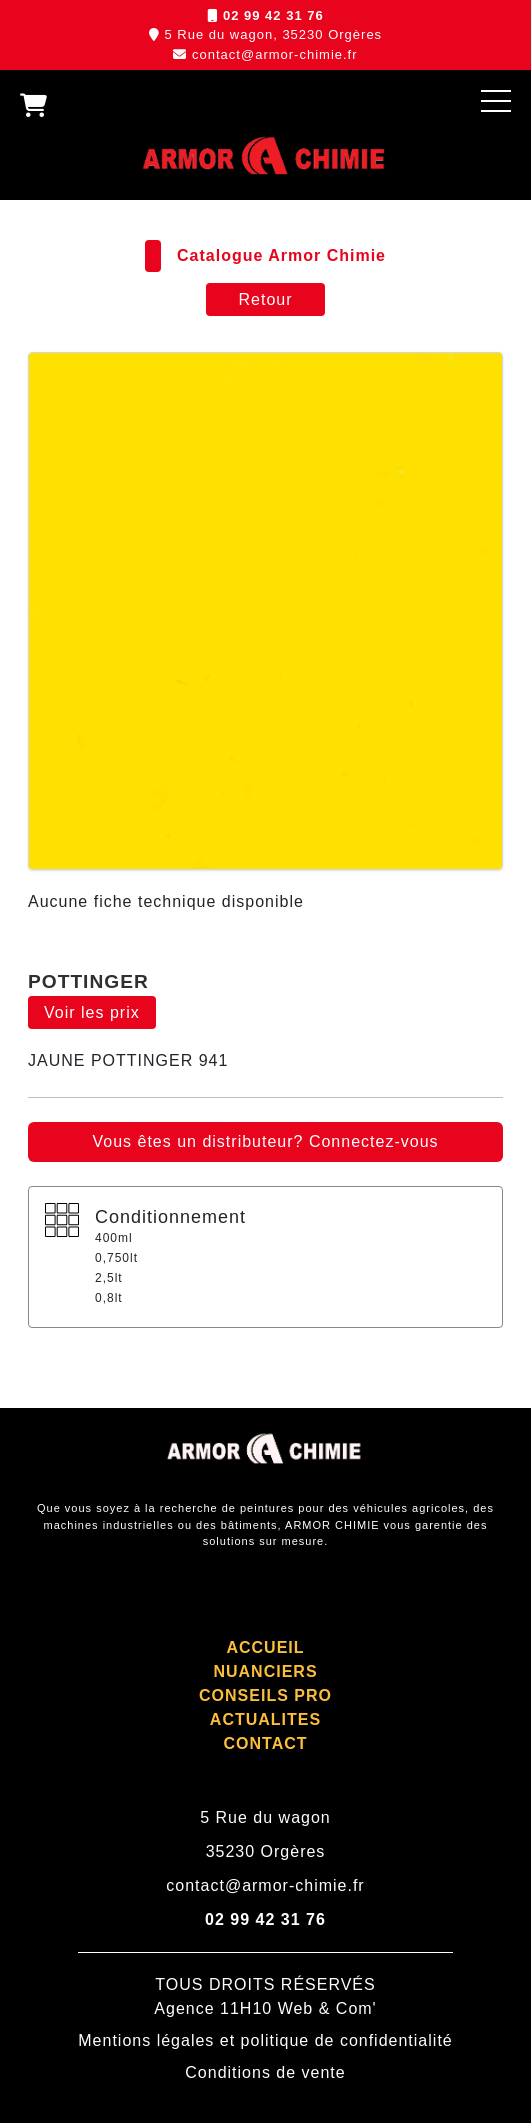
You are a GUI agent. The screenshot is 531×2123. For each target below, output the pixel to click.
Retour (265, 299)
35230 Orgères (266, 1851)
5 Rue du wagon (265, 1817)
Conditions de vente (265, 2072)
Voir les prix (92, 1012)
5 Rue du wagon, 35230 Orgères (273, 34)
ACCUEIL (265, 1647)
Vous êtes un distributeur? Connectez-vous (265, 1141)
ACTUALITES (265, 1719)
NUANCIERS (265, 1671)
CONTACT (265, 1743)
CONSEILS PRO (265, 1695)
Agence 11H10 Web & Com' (265, 2008)
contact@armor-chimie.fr (275, 54)
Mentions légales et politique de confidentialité (265, 2040)
